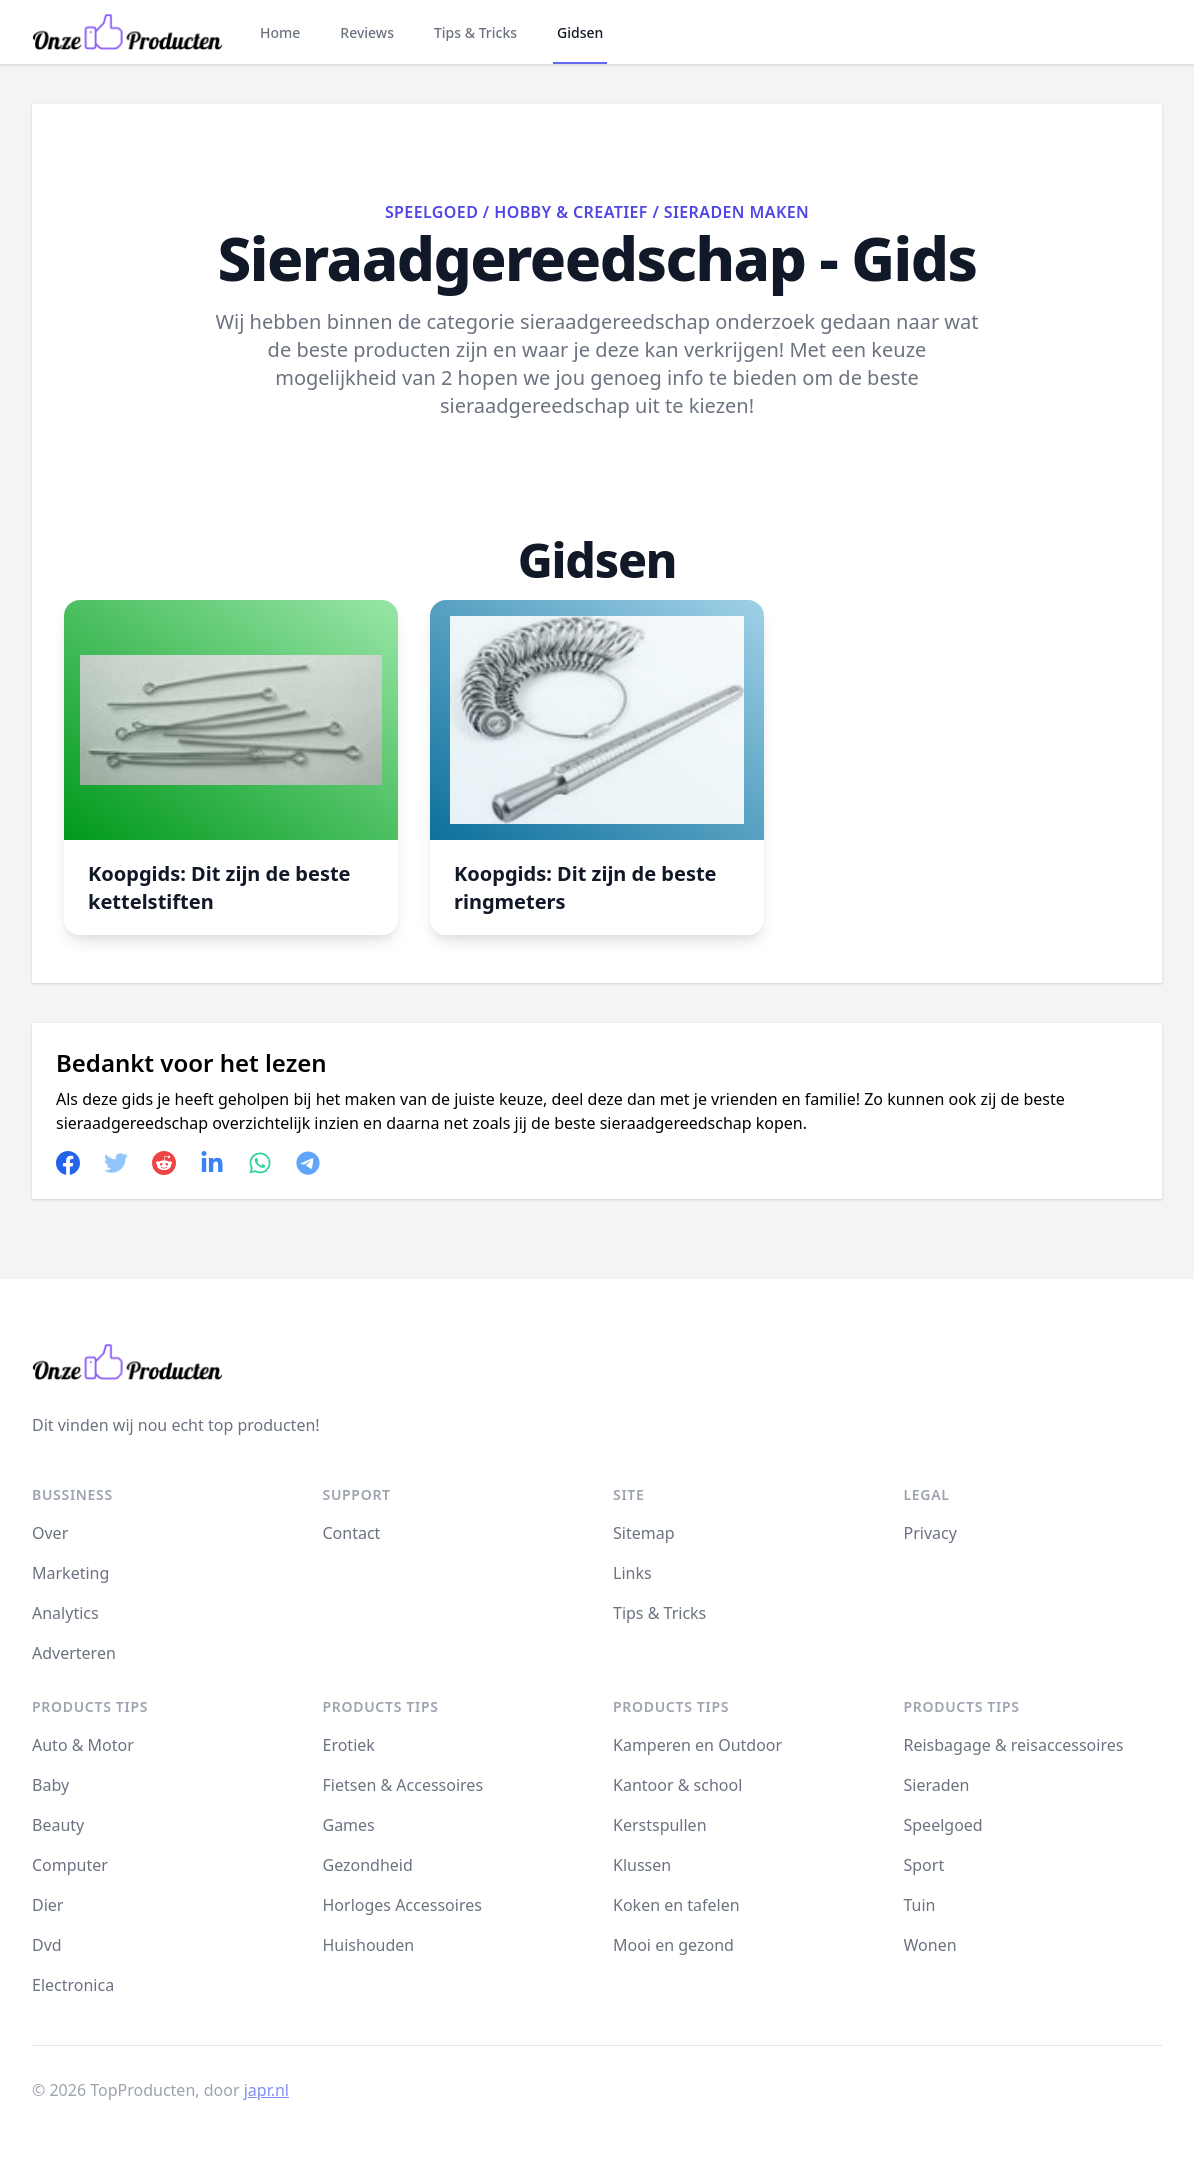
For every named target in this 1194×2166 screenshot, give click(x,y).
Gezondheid (368, 1865)
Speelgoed (431, 212)
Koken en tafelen (676, 1905)
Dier (47, 1905)
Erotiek (349, 1745)
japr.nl (266, 2090)
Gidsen (580, 32)
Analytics (65, 1613)
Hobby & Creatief (571, 212)
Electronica (73, 1985)
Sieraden (937, 1785)
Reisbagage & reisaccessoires (1014, 1745)
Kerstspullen (660, 1825)
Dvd (47, 1945)
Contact (352, 1533)
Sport (924, 1865)
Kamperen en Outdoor (697, 1745)
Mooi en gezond (673, 1945)
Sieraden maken (736, 212)
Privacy (930, 1533)
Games (349, 1825)
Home (280, 32)
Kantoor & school (677, 1785)
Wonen (930, 1945)
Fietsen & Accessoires (403, 1785)
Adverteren (74, 1653)
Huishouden (369, 1945)
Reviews (367, 32)
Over (50, 1533)
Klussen (642, 1865)
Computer (70, 1865)
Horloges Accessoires (402, 1905)
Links (632, 1573)
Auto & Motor (83, 1745)
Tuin (920, 1905)
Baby (50, 1785)
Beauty (58, 1825)
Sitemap (644, 1533)
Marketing (70, 1573)
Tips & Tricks (475, 32)
